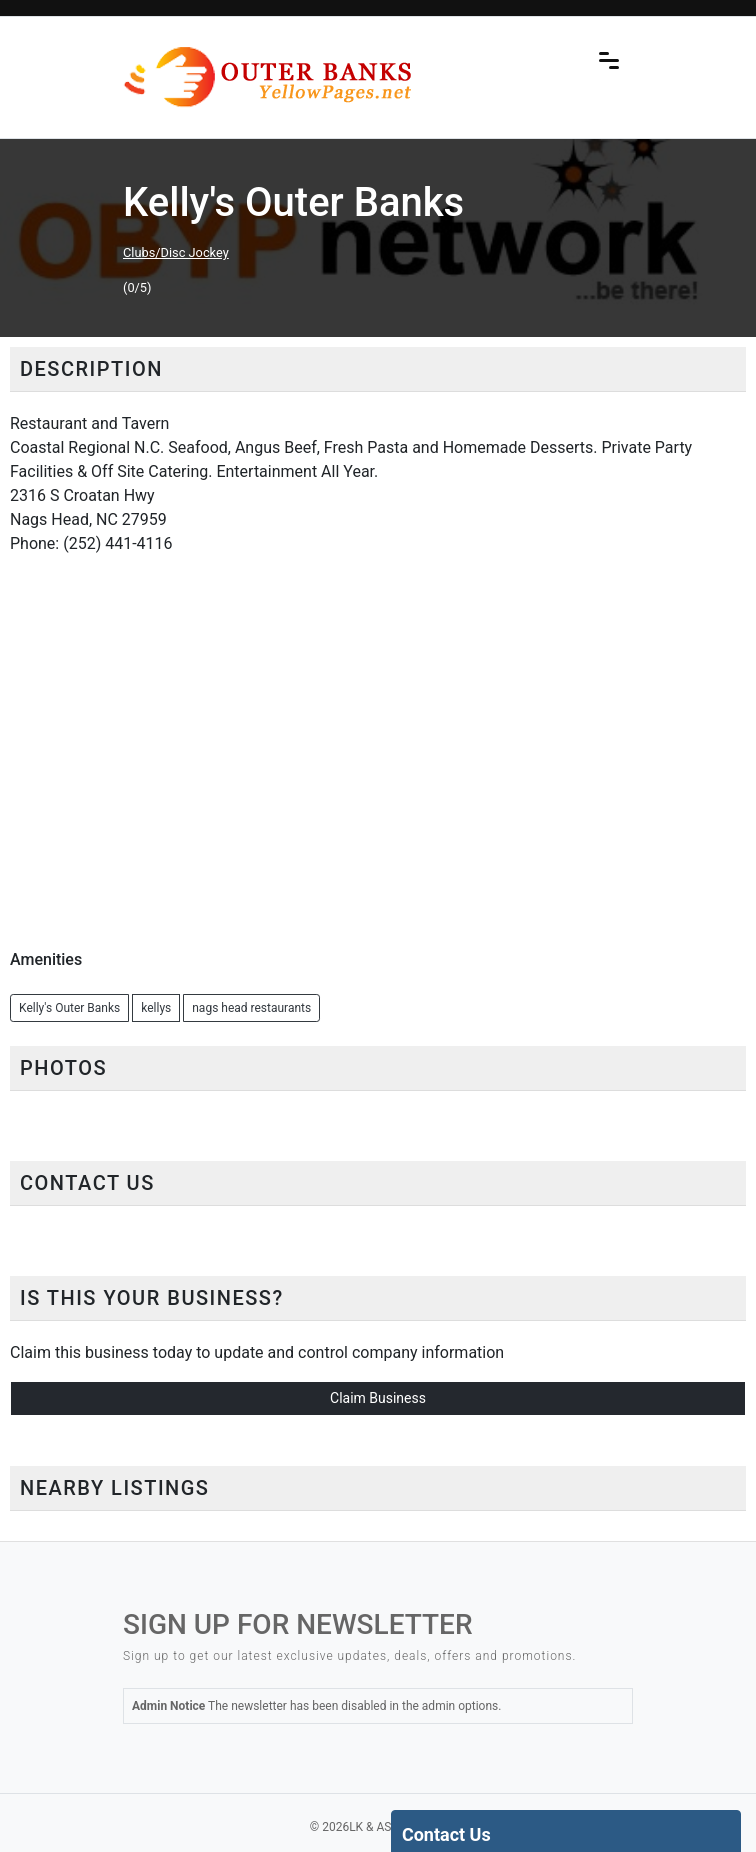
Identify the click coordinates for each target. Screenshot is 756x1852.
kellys (156, 1008)
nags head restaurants (251, 1008)
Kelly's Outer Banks (69, 1008)
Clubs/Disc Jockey (176, 252)
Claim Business (378, 1398)
